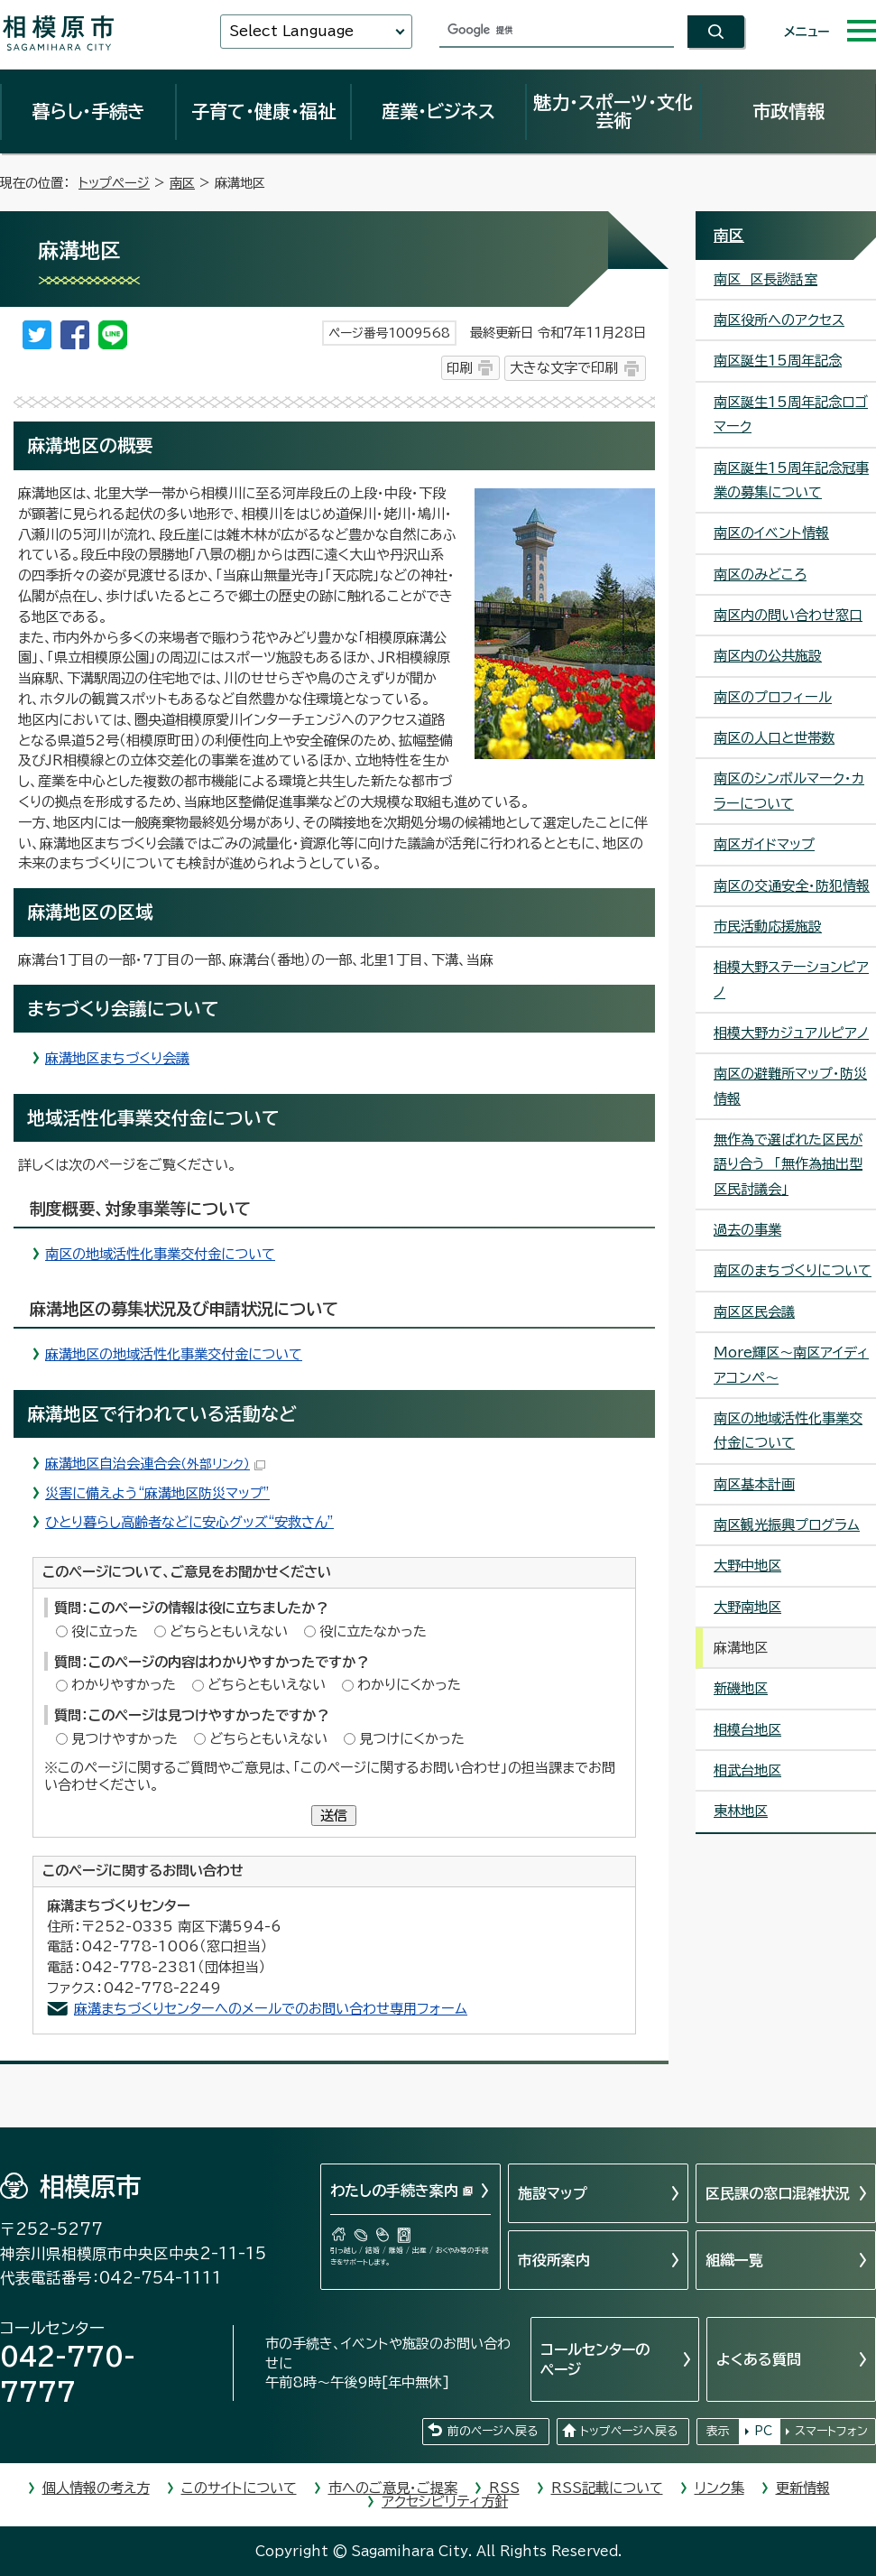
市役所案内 (554, 2260)
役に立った (104, 1631)
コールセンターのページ (595, 2359)
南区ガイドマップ (764, 844)
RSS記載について (607, 2488)
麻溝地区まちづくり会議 (117, 1058)
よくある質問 (758, 2359)
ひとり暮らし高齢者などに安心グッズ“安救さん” (189, 1522)
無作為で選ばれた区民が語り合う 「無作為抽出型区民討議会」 (788, 1164)
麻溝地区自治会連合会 (155, 1463)
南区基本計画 (754, 1484)
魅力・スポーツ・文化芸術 (613, 111)
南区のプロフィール (773, 697)
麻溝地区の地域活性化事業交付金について (173, 1354)
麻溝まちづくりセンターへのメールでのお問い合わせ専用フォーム (270, 2008)
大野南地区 (747, 1607)
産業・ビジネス (438, 111)
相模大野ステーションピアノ (791, 979)
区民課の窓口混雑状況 (777, 2193)
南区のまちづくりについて (792, 1270)
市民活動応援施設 (768, 926)
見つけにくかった (412, 1739)
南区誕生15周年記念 (778, 360)
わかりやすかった (123, 1684)
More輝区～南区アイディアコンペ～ (791, 1365)
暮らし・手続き (88, 111)
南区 (182, 183)
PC (763, 2431)
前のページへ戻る (492, 2431)
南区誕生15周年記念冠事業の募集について (791, 480)
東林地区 (741, 1811)
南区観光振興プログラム (787, 1525)
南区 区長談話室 (765, 279)
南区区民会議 (754, 1312)
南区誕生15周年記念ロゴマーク (791, 414)
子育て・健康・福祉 (263, 111)
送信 (333, 1815)
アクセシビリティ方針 (445, 2501)
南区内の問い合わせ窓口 (788, 615)
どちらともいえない (229, 1631)
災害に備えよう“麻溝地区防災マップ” (157, 1493)
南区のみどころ (760, 574)
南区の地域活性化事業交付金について (160, 1254)
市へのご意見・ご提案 (392, 2488)
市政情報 (788, 111)
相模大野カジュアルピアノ (791, 1033)
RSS (504, 2488)
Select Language (291, 31)
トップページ (114, 183)
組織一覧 (734, 2260)
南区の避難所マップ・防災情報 (790, 1086)
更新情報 (803, 2488)
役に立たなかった (373, 1631)
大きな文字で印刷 (564, 368)
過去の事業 (747, 1230)
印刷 (459, 368)
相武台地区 (747, 1770)
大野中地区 (747, 1565)
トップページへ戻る (629, 2431)
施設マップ (552, 2193)
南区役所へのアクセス (779, 320)
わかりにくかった (409, 1684)
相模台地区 (747, 1730)
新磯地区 (741, 1688)
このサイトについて (239, 2488)
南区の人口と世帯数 (774, 738)
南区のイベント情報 (771, 533)
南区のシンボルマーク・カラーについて (789, 791)
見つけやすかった (124, 1739)
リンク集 (719, 2488)
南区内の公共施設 (768, 656)
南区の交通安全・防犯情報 (792, 886)
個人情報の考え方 (96, 2488)
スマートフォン (831, 2431)
